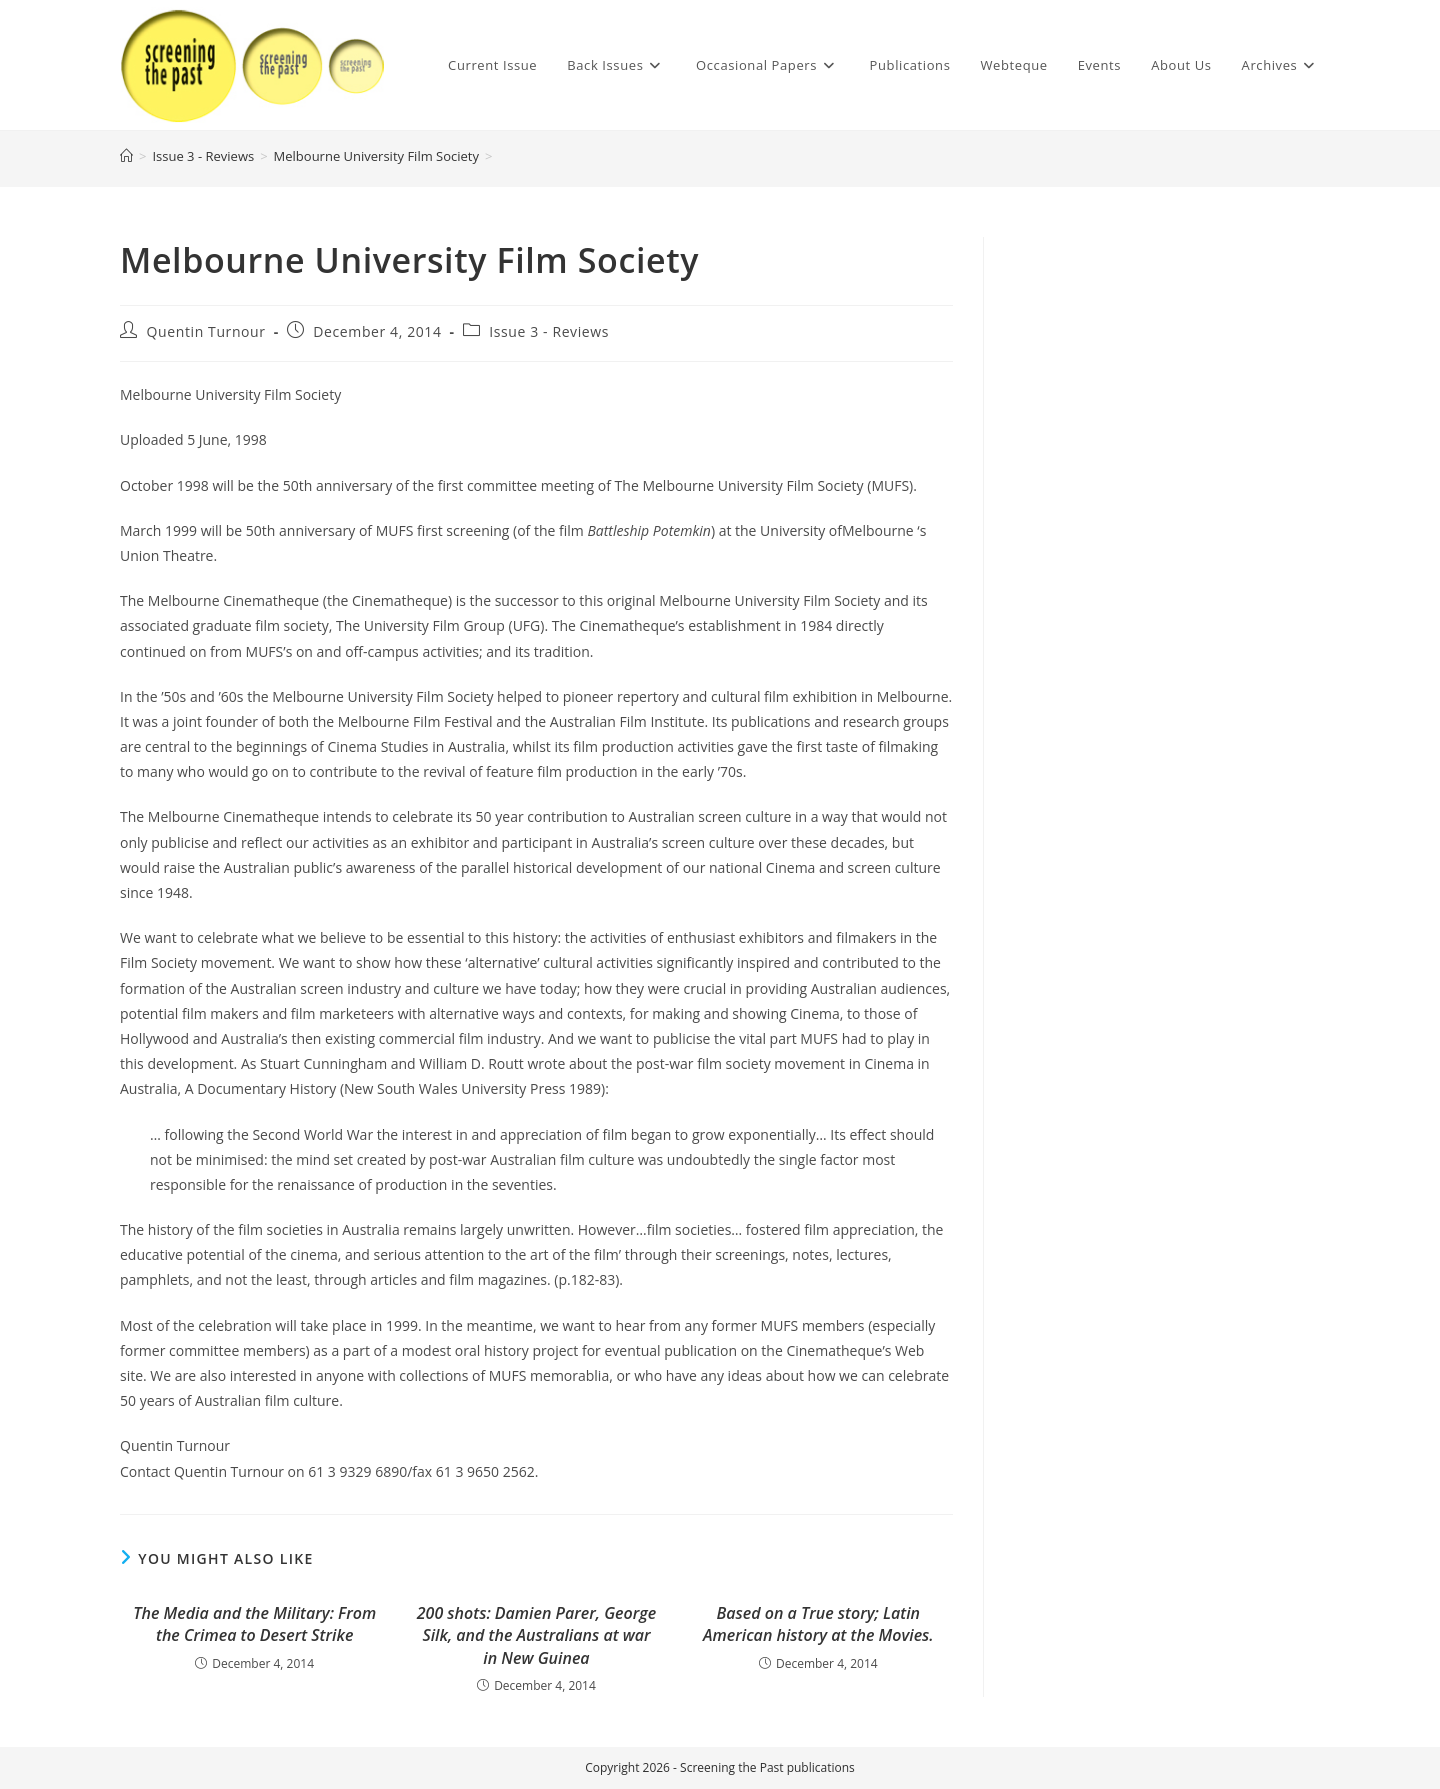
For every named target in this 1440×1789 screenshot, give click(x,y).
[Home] (126, 156)
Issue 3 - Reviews (549, 331)
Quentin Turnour (206, 331)
